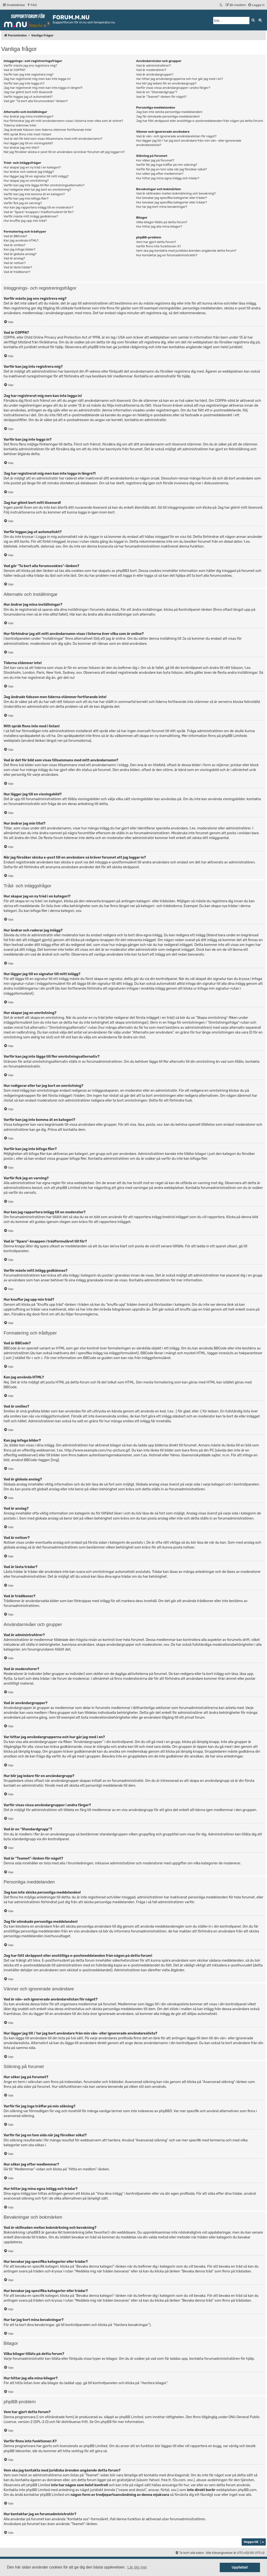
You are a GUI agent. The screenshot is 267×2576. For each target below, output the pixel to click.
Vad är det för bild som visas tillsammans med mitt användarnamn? (53, 138)
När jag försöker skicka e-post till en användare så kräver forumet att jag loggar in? (64, 152)
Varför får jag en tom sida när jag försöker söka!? (171, 169)
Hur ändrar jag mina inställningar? (29, 116)
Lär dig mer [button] (137, 2567)
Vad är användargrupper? (154, 74)
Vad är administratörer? (153, 65)
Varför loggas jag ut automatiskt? (28, 96)
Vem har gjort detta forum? (156, 242)
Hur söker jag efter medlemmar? (159, 173)
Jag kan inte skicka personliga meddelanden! (169, 112)
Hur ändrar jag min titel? (21, 147)
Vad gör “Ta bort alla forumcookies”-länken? (36, 101)
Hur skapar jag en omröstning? (26, 180)
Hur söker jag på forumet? (155, 160)
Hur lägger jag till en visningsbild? (28, 143)
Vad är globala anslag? (20, 254)
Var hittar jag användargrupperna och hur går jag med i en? (179, 79)
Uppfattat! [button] (240, 2567)
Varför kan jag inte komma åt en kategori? (34, 194)
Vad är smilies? (15, 245)
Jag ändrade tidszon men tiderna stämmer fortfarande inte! (47, 130)
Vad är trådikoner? (17, 272)
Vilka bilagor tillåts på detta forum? (161, 222)
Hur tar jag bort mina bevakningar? (161, 206)
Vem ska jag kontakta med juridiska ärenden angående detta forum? (186, 250)
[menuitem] (32, 4)
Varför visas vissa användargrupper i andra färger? (173, 88)
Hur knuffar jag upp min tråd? (25, 220)
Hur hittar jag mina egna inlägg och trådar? (167, 178)
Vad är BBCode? (15, 236)
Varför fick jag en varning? (23, 203)
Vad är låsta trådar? (18, 267)
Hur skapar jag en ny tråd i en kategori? (32, 167)
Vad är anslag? (14, 258)
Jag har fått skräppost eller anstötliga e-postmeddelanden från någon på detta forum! (199, 121)
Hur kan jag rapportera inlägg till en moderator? (38, 207)
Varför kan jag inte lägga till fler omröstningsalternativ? (44, 185)
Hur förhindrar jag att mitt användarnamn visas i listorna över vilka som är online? (63, 121)
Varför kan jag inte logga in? (24, 83)
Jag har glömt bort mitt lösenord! (28, 92)
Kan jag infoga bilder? (19, 249)
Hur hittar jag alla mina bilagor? (159, 226)
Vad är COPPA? (15, 70)
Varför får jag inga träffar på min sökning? (166, 165)
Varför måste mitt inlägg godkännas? (31, 216)
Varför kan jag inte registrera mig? (29, 74)
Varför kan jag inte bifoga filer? (26, 198)
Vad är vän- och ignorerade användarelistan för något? (176, 136)
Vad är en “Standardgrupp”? (156, 92)
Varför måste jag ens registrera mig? (30, 65)
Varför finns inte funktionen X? (158, 246)
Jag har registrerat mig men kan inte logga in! (37, 79)
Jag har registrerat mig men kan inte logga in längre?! (43, 88)
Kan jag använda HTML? (21, 240)
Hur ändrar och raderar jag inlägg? (29, 172)
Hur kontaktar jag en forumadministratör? (166, 255)
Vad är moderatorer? (151, 70)
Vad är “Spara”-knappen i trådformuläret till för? (39, 212)
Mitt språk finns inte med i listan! (27, 134)
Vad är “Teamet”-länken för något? (161, 96)
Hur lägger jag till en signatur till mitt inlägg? (36, 176)
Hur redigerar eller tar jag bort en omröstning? (37, 189)
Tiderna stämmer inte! (20, 125)
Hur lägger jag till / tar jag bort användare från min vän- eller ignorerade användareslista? (188, 143)
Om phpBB (102, 2422)
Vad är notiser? (15, 263)
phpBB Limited (131, 2417)
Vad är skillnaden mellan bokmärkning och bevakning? (176, 193)
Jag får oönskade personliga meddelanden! (167, 116)
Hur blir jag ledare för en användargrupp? (166, 83)
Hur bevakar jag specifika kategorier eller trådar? (171, 198)
